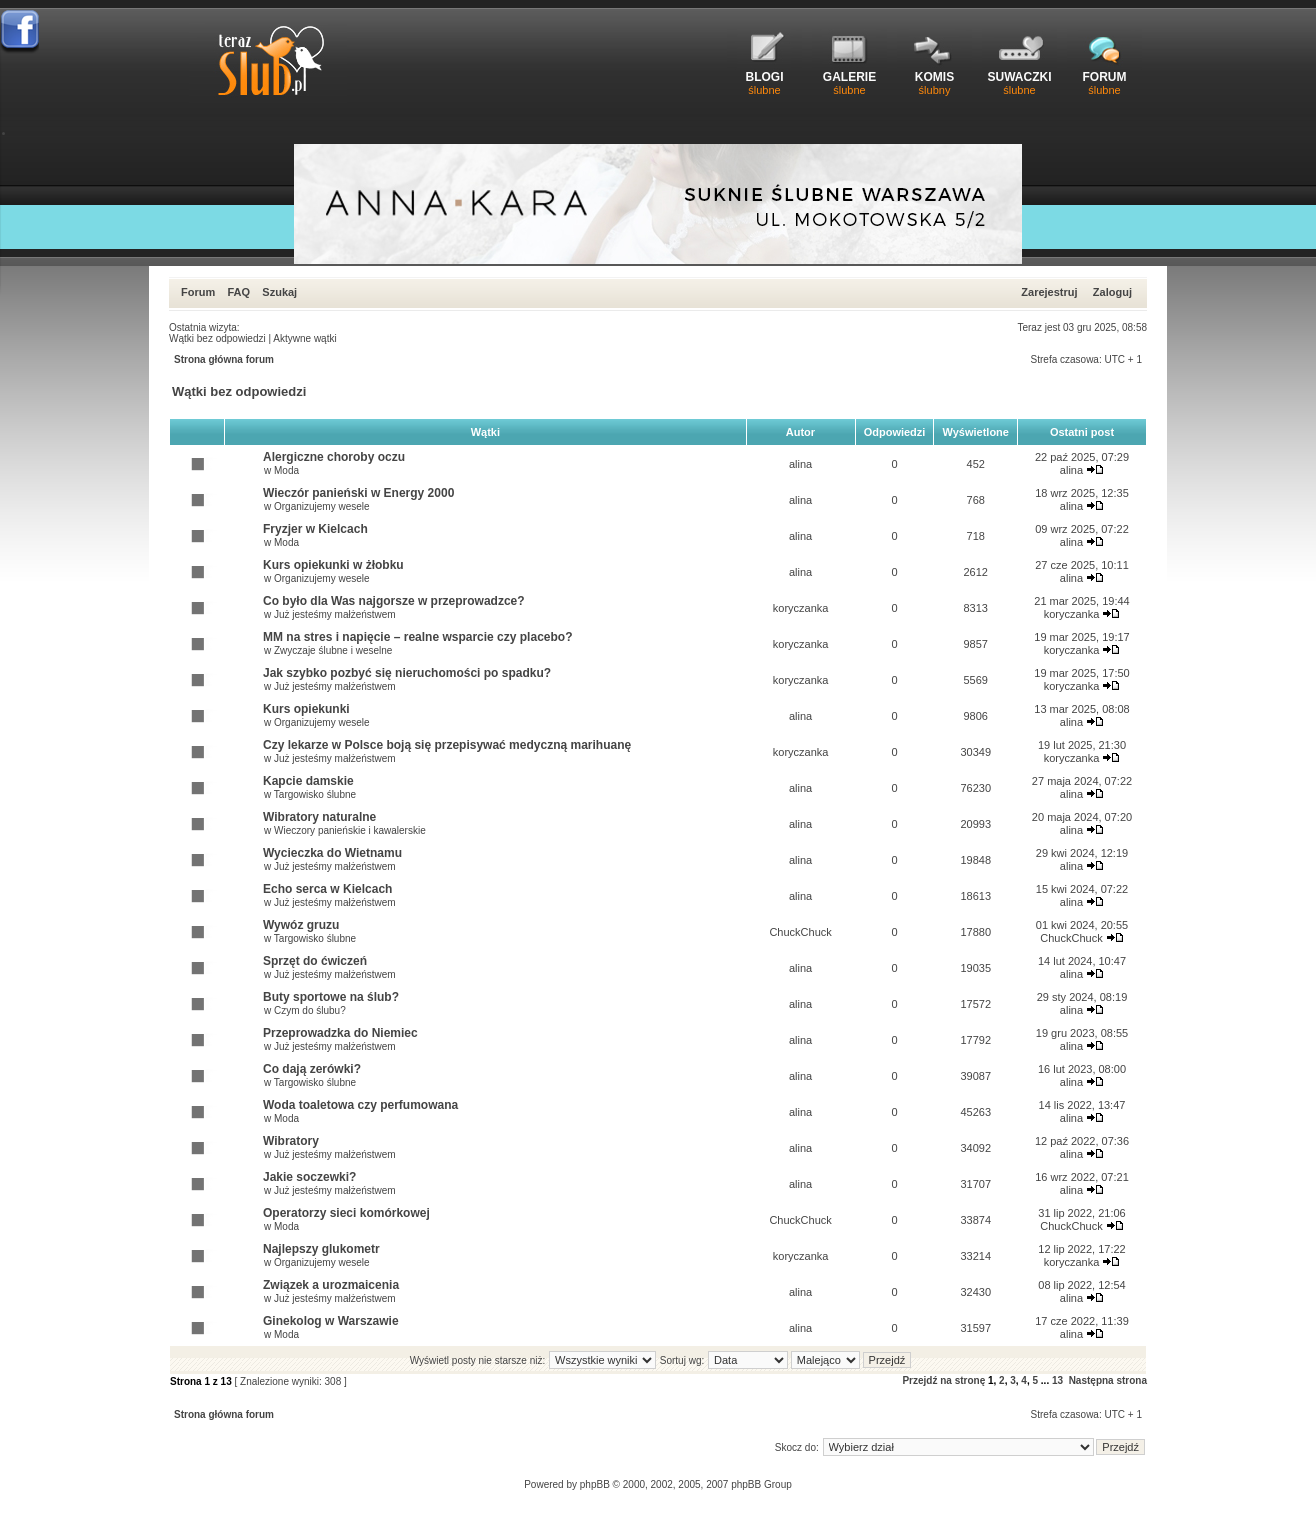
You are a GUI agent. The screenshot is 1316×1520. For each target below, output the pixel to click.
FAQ (238, 292)
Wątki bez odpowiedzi (217, 338)
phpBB (595, 1484)
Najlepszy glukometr (321, 1249)
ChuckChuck (800, 932)
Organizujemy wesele (322, 506)
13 (1057, 1380)
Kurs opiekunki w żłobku (333, 565)
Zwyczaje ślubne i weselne (333, 650)
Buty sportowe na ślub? (331, 997)
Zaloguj (1112, 292)
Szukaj (279, 292)
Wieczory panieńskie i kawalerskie (350, 830)
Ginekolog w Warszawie (331, 1321)
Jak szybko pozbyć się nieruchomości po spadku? (407, 673)
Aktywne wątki (304, 338)
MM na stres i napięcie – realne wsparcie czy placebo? (417, 637)
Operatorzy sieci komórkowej (346, 1213)
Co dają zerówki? (312, 1069)
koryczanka (801, 608)
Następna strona (1108, 1380)
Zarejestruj (1049, 292)
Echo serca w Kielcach (327, 889)
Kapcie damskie (308, 781)
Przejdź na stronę (943, 1380)
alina (800, 464)
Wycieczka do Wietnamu (332, 853)
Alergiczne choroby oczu (334, 457)
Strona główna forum (224, 359)
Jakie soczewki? (309, 1177)
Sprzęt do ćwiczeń (315, 961)
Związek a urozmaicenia (331, 1285)
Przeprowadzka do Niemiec (340, 1033)
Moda (286, 470)
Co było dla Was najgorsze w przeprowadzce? (394, 601)
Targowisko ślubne (315, 794)
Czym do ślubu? (310, 1010)
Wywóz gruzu (301, 925)
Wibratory (291, 1141)
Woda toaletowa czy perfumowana (360, 1105)
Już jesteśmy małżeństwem (335, 614)
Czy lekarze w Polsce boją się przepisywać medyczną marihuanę (447, 745)
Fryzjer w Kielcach (315, 529)
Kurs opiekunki (306, 709)
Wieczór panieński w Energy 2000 (358, 493)
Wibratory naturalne (319, 817)
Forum (198, 292)
